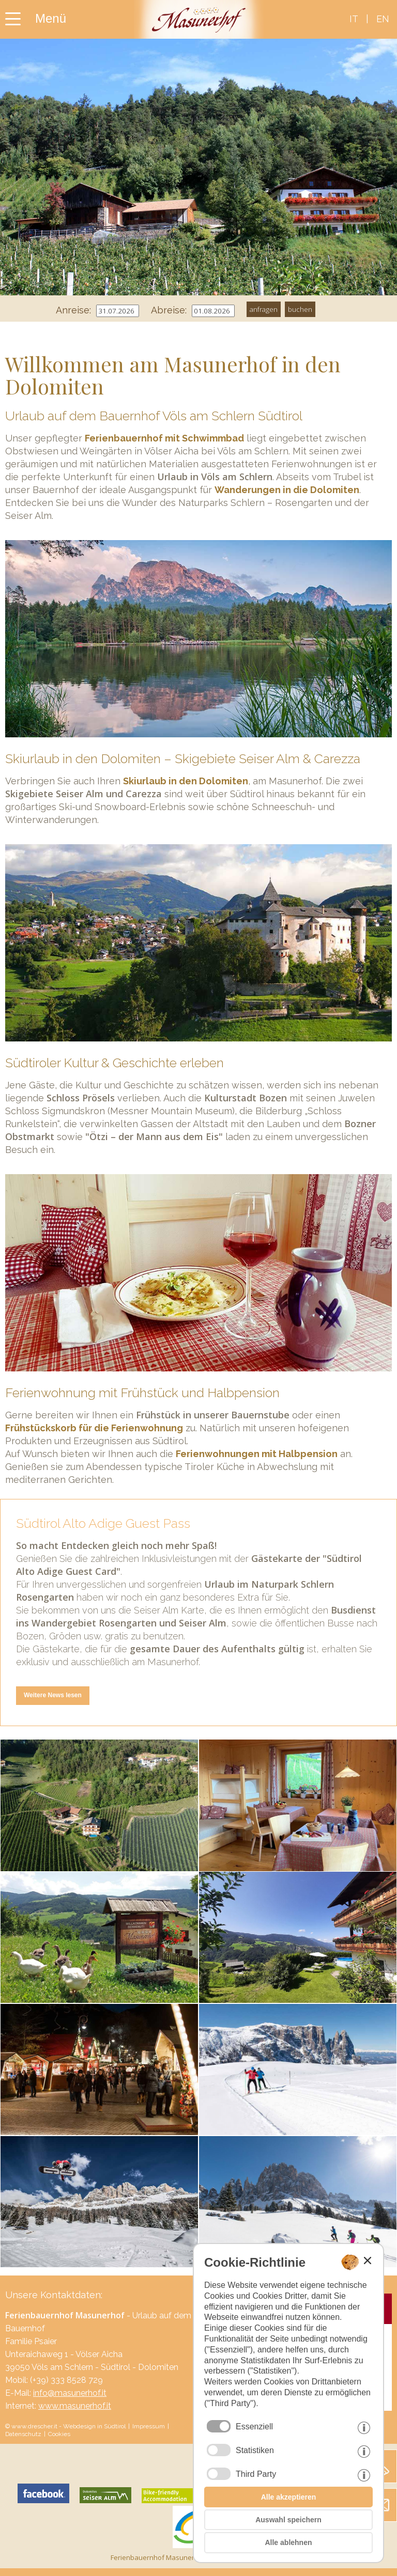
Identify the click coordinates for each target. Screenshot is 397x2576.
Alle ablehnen (288, 2542)
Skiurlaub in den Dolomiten (185, 781)
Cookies (59, 2434)
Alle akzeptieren (288, 2497)
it (353, 18)
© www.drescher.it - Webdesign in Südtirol (65, 2426)
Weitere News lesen (53, 1695)
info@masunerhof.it (69, 2393)
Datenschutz (23, 2434)
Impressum (148, 2426)
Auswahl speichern (288, 2520)
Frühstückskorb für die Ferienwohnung (94, 1428)
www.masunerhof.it (74, 2406)
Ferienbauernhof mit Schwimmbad (164, 438)
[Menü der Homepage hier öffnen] (49, 13)
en (382, 18)
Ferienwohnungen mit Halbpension (257, 1453)
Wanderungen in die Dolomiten (287, 489)
